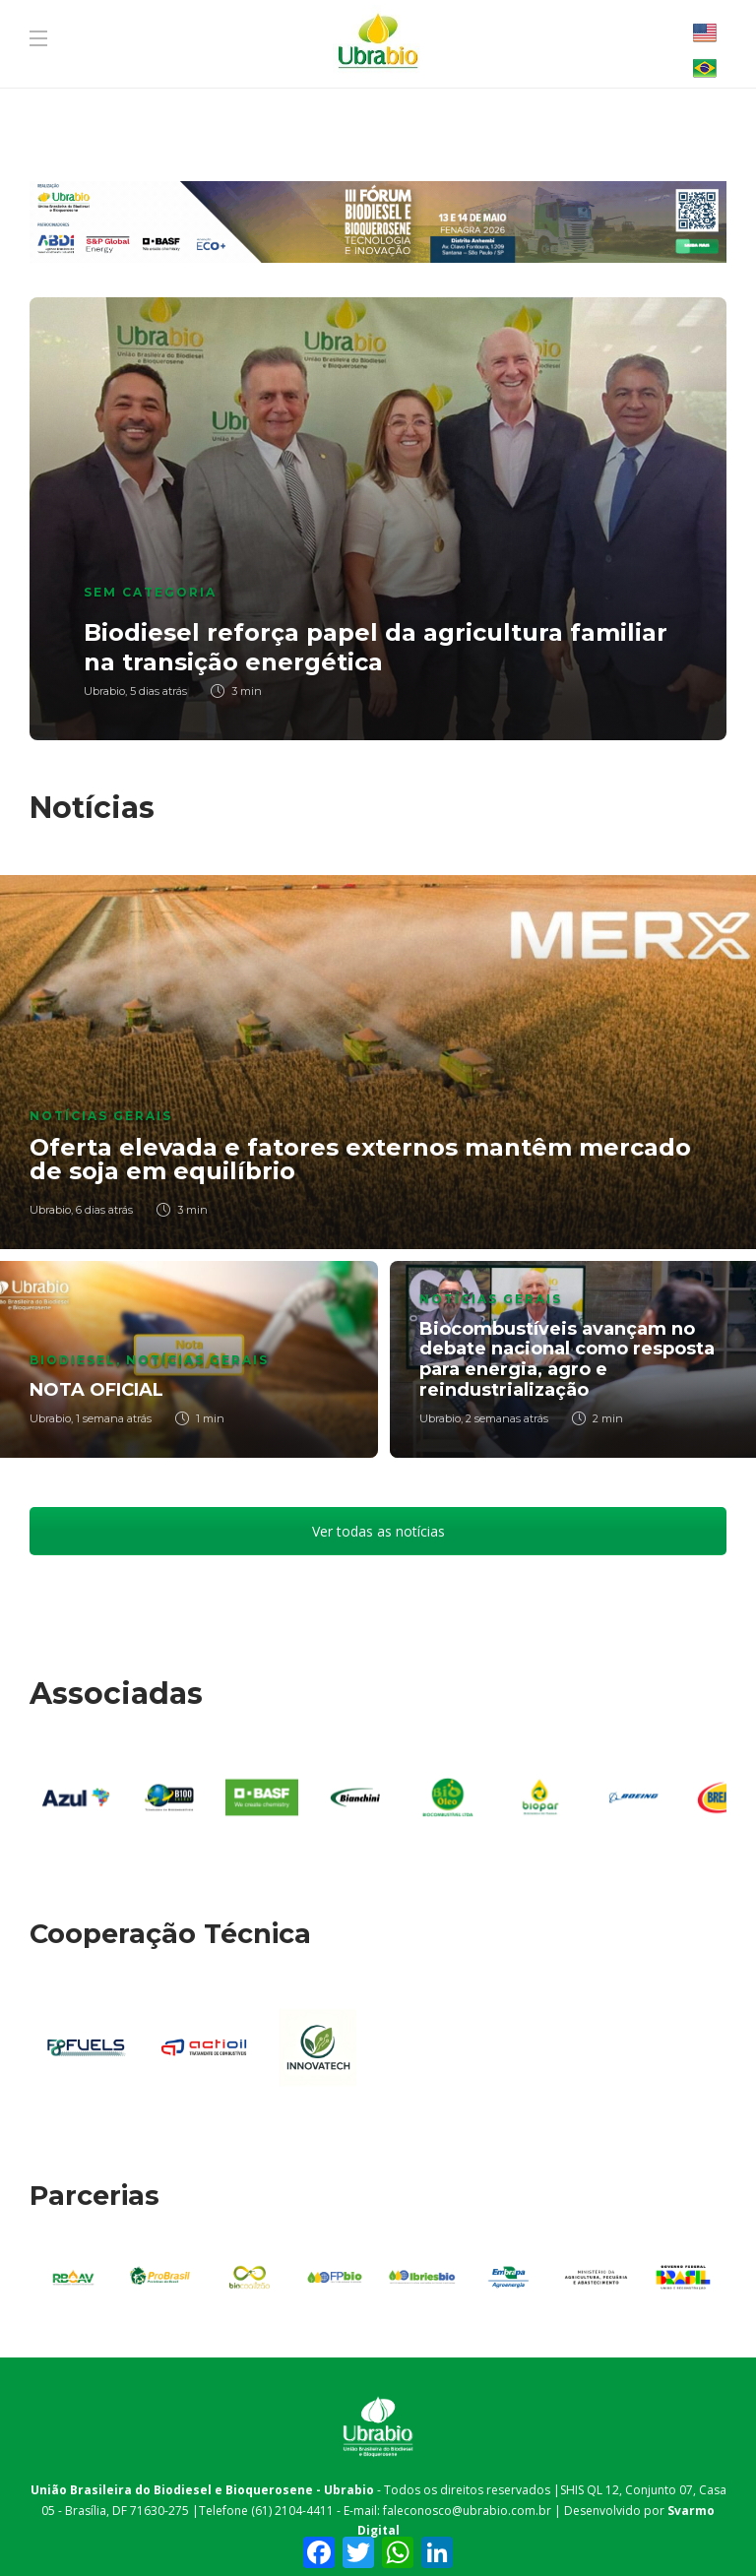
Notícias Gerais (101, 1115)
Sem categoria (150, 592)
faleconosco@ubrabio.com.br (467, 2510)
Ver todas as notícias (378, 1531)
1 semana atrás (114, 1418)
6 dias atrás (104, 1210)
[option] (378, 518)
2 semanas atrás (507, 1418)
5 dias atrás (158, 691)
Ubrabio (104, 691)
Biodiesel (73, 1359)
